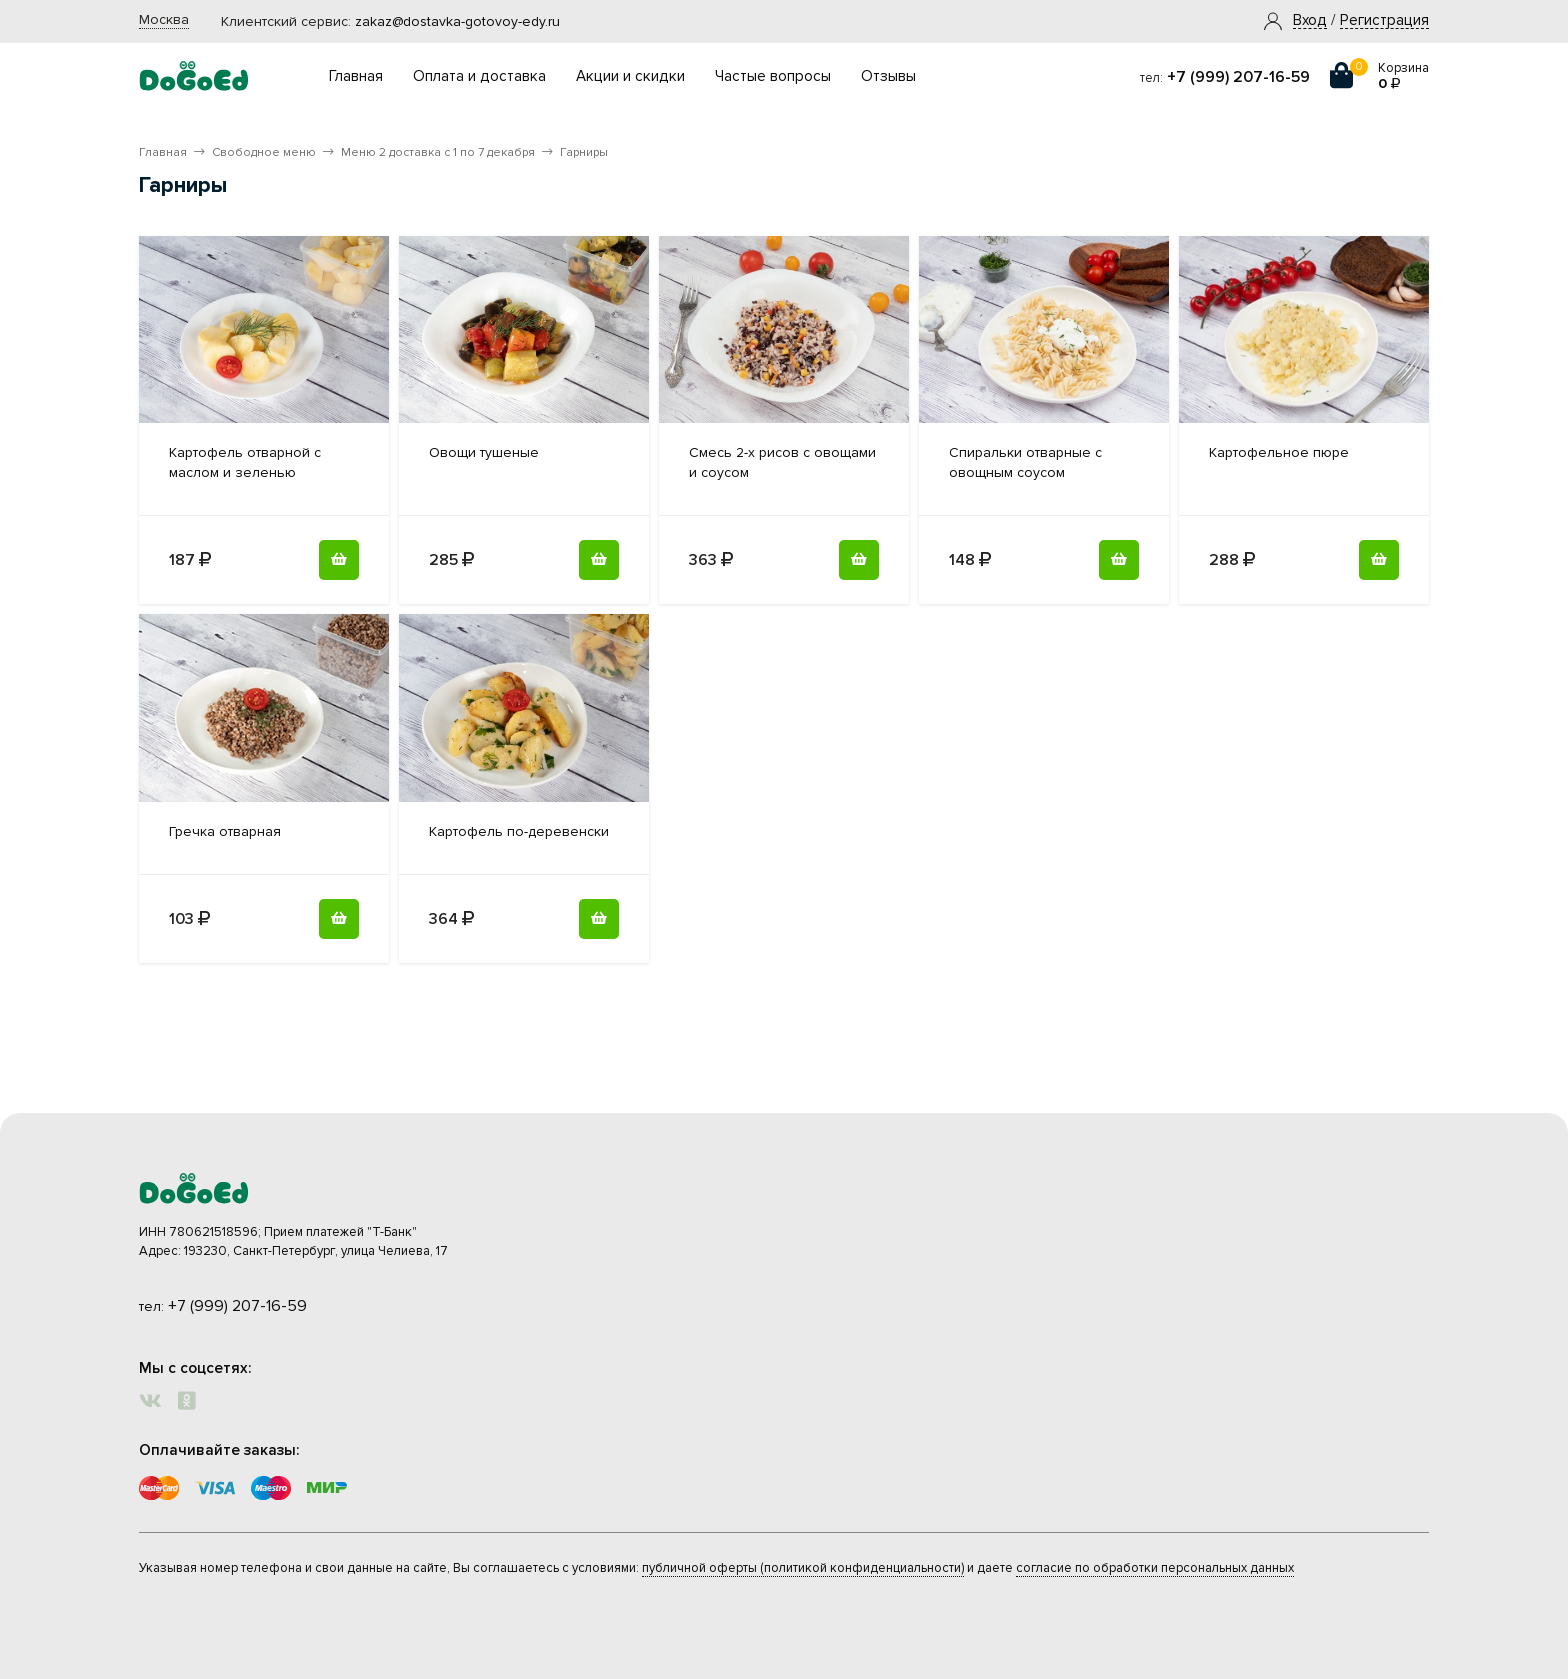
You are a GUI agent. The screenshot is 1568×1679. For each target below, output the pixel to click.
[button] (1310, 21)
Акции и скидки (630, 76)
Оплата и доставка (479, 76)
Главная (356, 76)
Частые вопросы (773, 76)
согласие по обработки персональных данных (1155, 1568)
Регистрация (1384, 21)
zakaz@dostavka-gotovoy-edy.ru (457, 21)
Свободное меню (264, 152)
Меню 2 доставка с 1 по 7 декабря (438, 152)
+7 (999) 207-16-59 (1238, 77)
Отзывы (888, 76)
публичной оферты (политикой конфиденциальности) (803, 1568)
